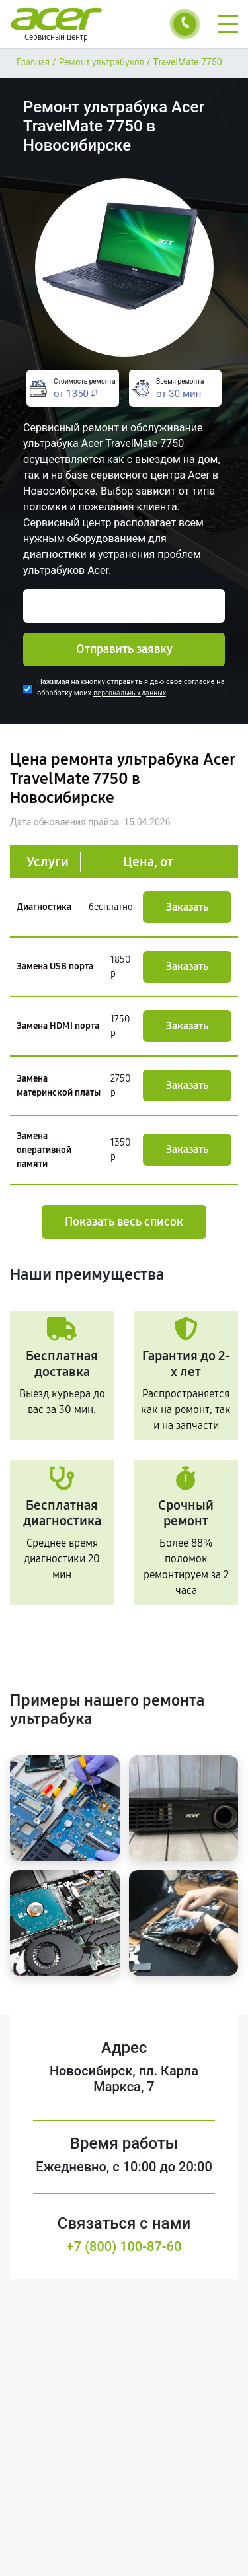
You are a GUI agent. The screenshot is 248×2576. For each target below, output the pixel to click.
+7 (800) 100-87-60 (124, 2246)
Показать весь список (124, 1221)
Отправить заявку (124, 649)
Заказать (187, 907)
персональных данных (129, 693)
